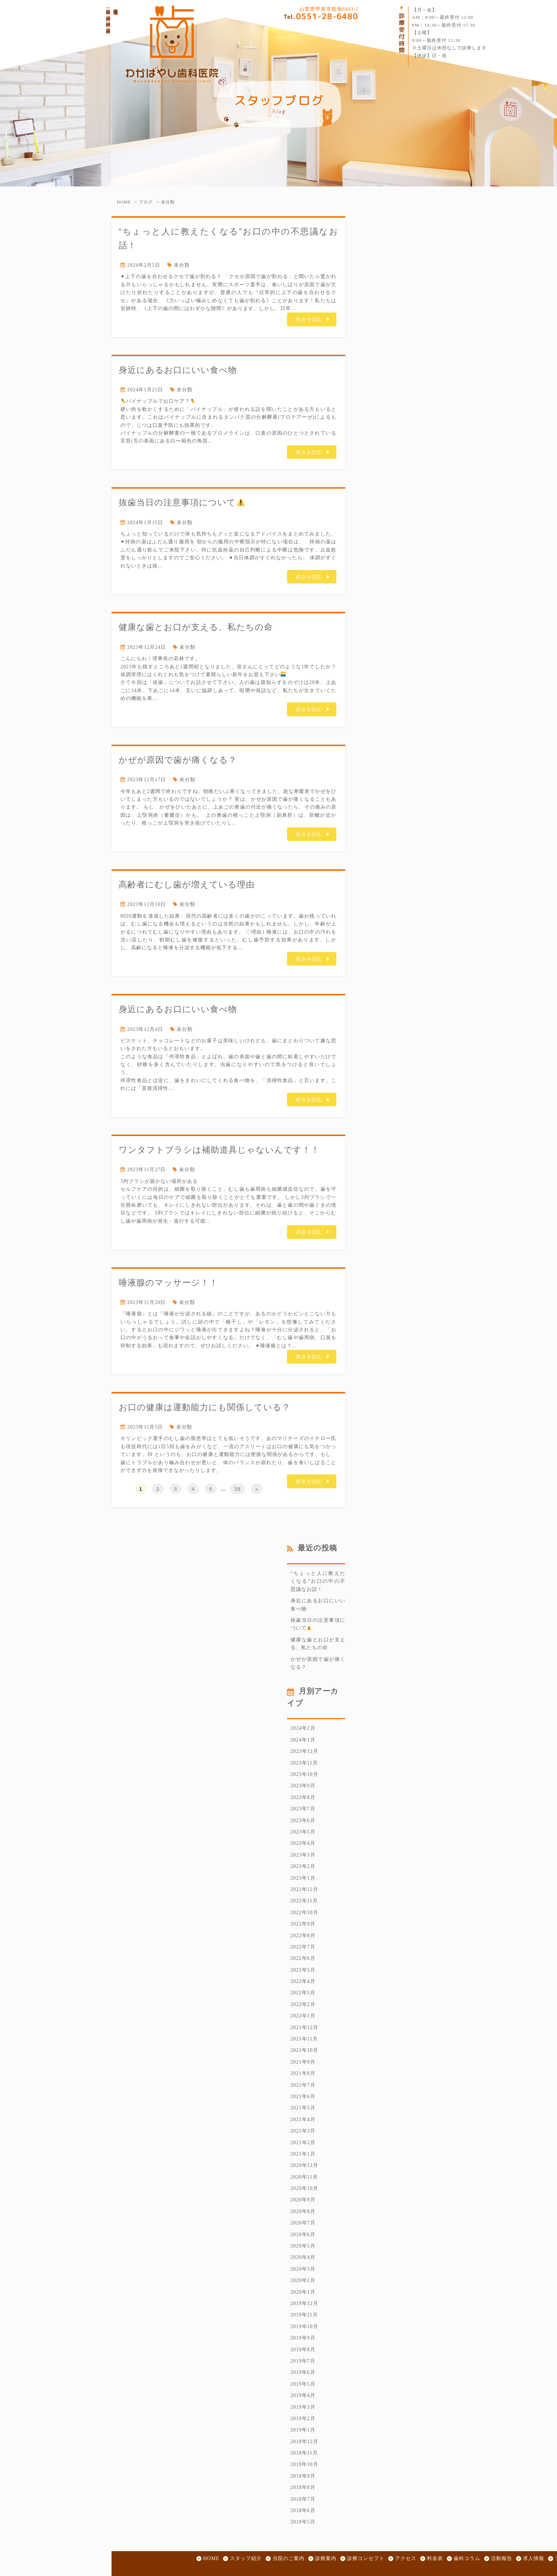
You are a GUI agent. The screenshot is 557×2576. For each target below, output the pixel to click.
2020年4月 (303, 2257)
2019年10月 (304, 2326)
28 (237, 1489)
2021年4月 (303, 2119)
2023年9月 (303, 1785)
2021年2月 (303, 2142)
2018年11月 (304, 2453)
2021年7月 (303, 2085)
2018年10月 (304, 2464)
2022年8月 (303, 1935)
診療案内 (325, 2558)
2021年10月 (304, 2050)
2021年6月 (303, 2096)
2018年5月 (303, 2522)
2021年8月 (303, 2073)
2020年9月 (303, 2199)
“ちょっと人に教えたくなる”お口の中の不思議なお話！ (318, 1581)
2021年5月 (303, 2107)
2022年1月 (303, 2015)
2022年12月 (304, 1889)
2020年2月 (303, 2280)
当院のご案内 (288, 2558)
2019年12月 (304, 2303)
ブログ (146, 202)
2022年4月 (303, 1981)
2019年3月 (303, 2407)
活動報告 (501, 2558)
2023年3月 (303, 1855)
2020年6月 (303, 2234)
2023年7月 (303, 1808)
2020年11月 (304, 2177)
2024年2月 (303, 1728)
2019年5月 (303, 2384)
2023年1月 (303, 1878)
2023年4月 (303, 1843)
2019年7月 (303, 2361)
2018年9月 (303, 2476)
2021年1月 (303, 2154)
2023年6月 (303, 1820)
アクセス (405, 2558)
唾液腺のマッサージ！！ (168, 1282)
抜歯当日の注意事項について (182, 502)
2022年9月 (303, 1923)
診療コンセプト (365, 2558)
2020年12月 (304, 2165)
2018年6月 (303, 2510)
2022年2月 (303, 2004)
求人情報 (533, 2558)
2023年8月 (303, 1797)
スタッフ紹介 (246, 2558)
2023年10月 (304, 1774)
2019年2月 (303, 2418)
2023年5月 (303, 1832)
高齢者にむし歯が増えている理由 (187, 884)
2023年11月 (304, 1763)
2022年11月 (304, 1900)
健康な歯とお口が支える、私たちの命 (196, 627)
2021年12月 (304, 2027)
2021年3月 (303, 2131)
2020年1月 (303, 2292)
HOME (124, 202)
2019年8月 (303, 2349)
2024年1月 (303, 1740)
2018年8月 (303, 2487)
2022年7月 (303, 1947)
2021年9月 (303, 2062)
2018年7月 (303, 2499)
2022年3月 (303, 1992)
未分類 (168, 202)
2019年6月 (303, 2372)
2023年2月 (303, 1866)
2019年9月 (303, 2338)
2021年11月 (304, 2039)
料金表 (435, 2558)
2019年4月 (303, 2395)
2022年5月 (303, 1970)
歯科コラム (467, 2558)
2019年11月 (304, 2314)
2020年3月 (303, 2269)
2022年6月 (303, 1958)
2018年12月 (304, 2441)
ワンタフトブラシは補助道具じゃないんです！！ (219, 1149)
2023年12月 (304, 1751)
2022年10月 (304, 1912)
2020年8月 (303, 2211)
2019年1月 (303, 2430)
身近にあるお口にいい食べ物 (178, 370)
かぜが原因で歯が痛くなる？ (178, 760)
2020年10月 (304, 2188)
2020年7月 (303, 2223)
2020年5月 (303, 2246)
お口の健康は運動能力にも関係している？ (205, 1407)
